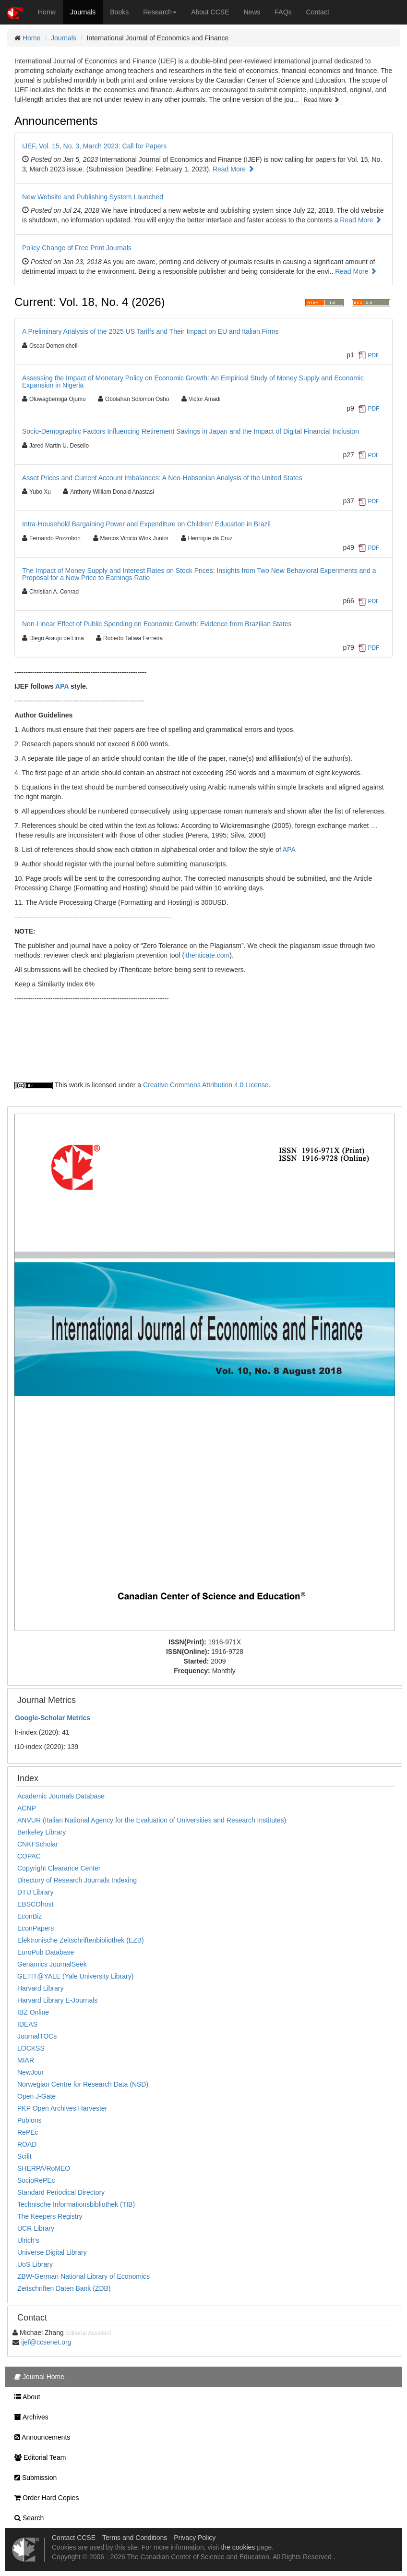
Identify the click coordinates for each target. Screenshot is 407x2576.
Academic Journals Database (61, 1796)
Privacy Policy (194, 2537)
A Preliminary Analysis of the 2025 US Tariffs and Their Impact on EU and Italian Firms (150, 331)
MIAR (25, 2060)
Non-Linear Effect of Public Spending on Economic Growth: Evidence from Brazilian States (157, 624)
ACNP (26, 1808)
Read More (322, 100)
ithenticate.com (206, 955)
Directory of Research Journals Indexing (77, 1880)
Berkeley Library (41, 1832)
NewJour (30, 2072)
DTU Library (35, 1892)
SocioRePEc (36, 2180)
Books (119, 12)
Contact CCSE (74, 2537)
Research (160, 12)
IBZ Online (33, 2012)
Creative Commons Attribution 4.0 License (205, 1085)
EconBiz (29, 1916)
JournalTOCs (37, 2036)
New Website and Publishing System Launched (92, 197)
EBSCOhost (35, 1904)
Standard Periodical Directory (61, 2192)
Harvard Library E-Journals (57, 2000)
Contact (317, 12)
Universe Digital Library (52, 2252)
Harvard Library (40, 1988)
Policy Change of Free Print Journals (77, 248)
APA (62, 686)
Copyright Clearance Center (59, 1868)
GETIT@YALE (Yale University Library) (75, 1976)
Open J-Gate (36, 2096)
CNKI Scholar (37, 1844)
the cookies (238, 2547)
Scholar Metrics (52, 1718)
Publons (29, 2120)
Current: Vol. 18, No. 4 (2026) (89, 301)
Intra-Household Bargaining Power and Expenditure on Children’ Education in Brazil (146, 524)
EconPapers (35, 1928)
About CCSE (210, 12)
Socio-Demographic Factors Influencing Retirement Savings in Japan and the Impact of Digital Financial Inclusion (190, 431)
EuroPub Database (45, 1952)
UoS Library (35, 2264)
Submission (33, 2477)
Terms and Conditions (134, 2537)
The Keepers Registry (49, 2216)
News (252, 12)
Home (47, 12)
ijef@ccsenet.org (46, 2342)
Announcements (55, 120)
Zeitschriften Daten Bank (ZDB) (64, 2288)
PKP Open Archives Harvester (62, 2108)
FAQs (283, 12)
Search (27, 2518)
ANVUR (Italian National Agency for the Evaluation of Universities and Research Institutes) (151, 1820)
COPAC (29, 1856)
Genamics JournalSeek (52, 1964)
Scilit (24, 2156)
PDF (374, 355)
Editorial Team (38, 2457)
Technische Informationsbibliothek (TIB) (76, 2204)
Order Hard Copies (44, 2498)
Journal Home (37, 2377)
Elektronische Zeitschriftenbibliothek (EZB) (80, 1940)
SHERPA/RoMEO (43, 2168)
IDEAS (27, 2024)
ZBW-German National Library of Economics (83, 2276)
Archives (29, 2417)
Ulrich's (28, 2240)
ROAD (26, 2144)
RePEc (27, 2132)
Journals (83, 12)
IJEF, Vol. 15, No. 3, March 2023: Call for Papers (94, 146)
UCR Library (35, 2228)
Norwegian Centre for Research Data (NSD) (82, 2084)
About (25, 2397)
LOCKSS (31, 2048)
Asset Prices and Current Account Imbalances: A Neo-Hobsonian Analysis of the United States (162, 478)
